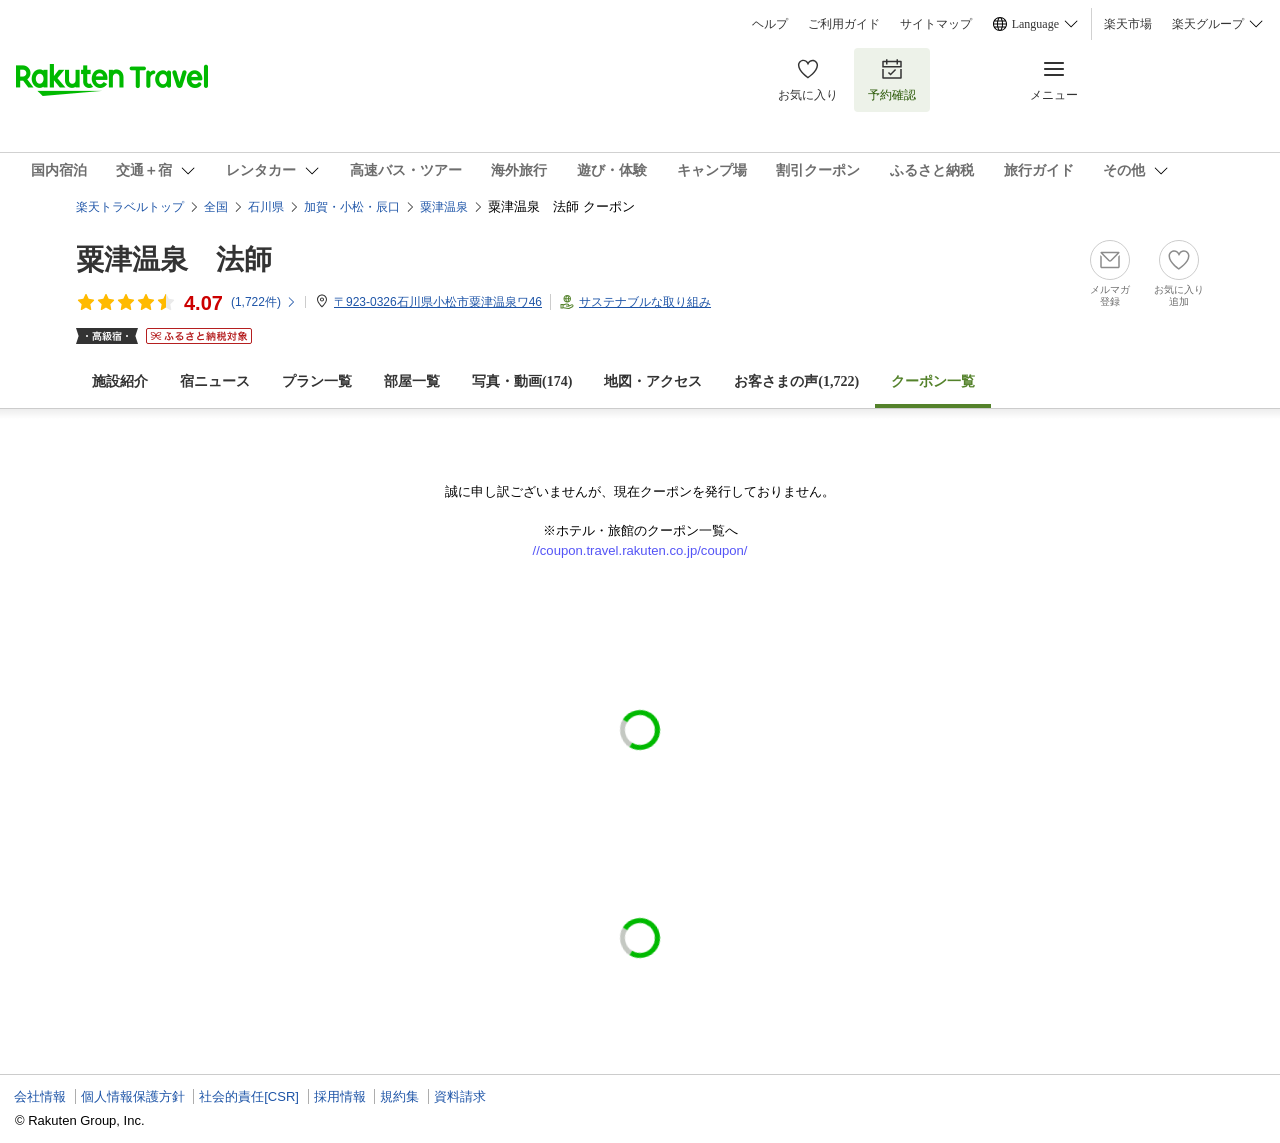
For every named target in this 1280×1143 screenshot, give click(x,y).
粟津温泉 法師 (174, 259)
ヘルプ (770, 24)
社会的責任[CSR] (249, 1096)
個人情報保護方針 (133, 1096)
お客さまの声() (796, 381)
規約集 (399, 1096)
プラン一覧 (317, 381)
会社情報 (40, 1096)
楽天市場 (1128, 24)
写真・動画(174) (522, 381)
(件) (264, 302)
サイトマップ (936, 24)
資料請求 (460, 1096)
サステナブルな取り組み (645, 302)
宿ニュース (215, 381)
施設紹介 (120, 381)
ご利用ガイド (844, 24)
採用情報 (340, 1096)
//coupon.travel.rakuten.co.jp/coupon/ (640, 550)
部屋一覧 (412, 381)
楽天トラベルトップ (130, 207)
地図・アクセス (653, 381)
